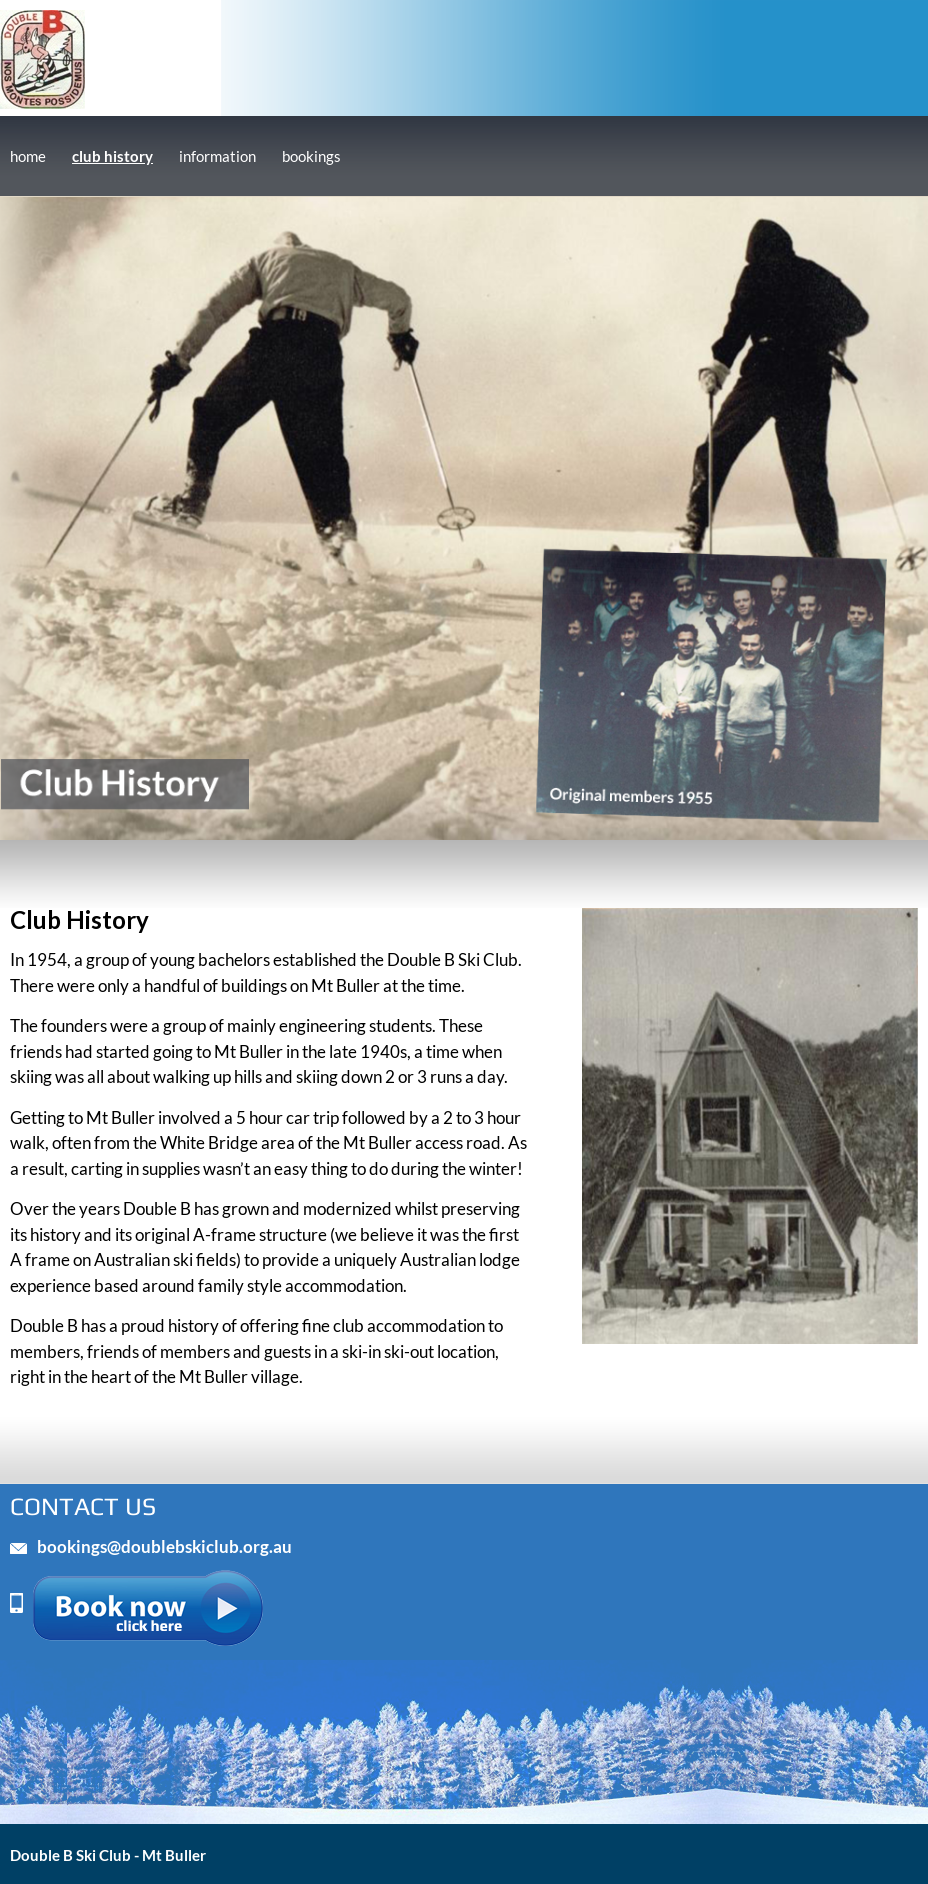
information (217, 156)
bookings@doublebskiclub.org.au (164, 1547)
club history (112, 156)
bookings (311, 156)
